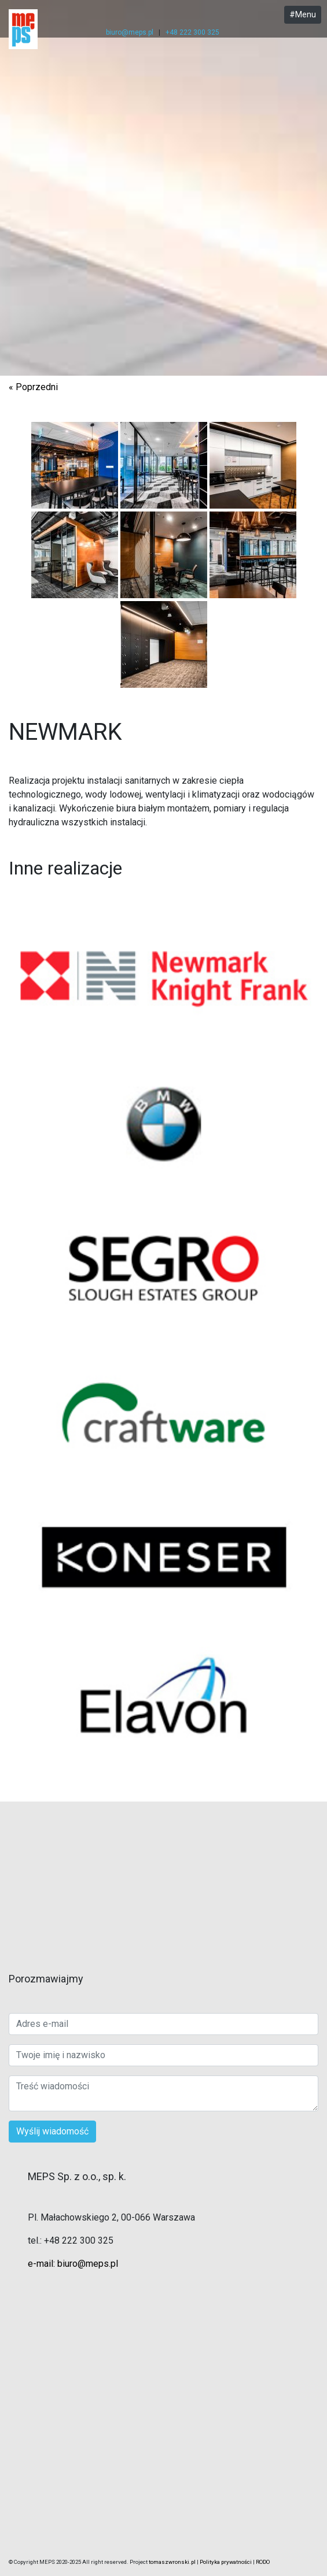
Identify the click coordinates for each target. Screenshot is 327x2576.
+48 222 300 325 (192, 32)
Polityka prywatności (226, 2562)
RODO (263, 2562)
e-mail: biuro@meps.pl (73, 2263)
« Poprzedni (33, 386)
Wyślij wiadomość (52, 2131)
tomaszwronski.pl (172, 2562)
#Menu (302, 14)
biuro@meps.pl (129, 32)
